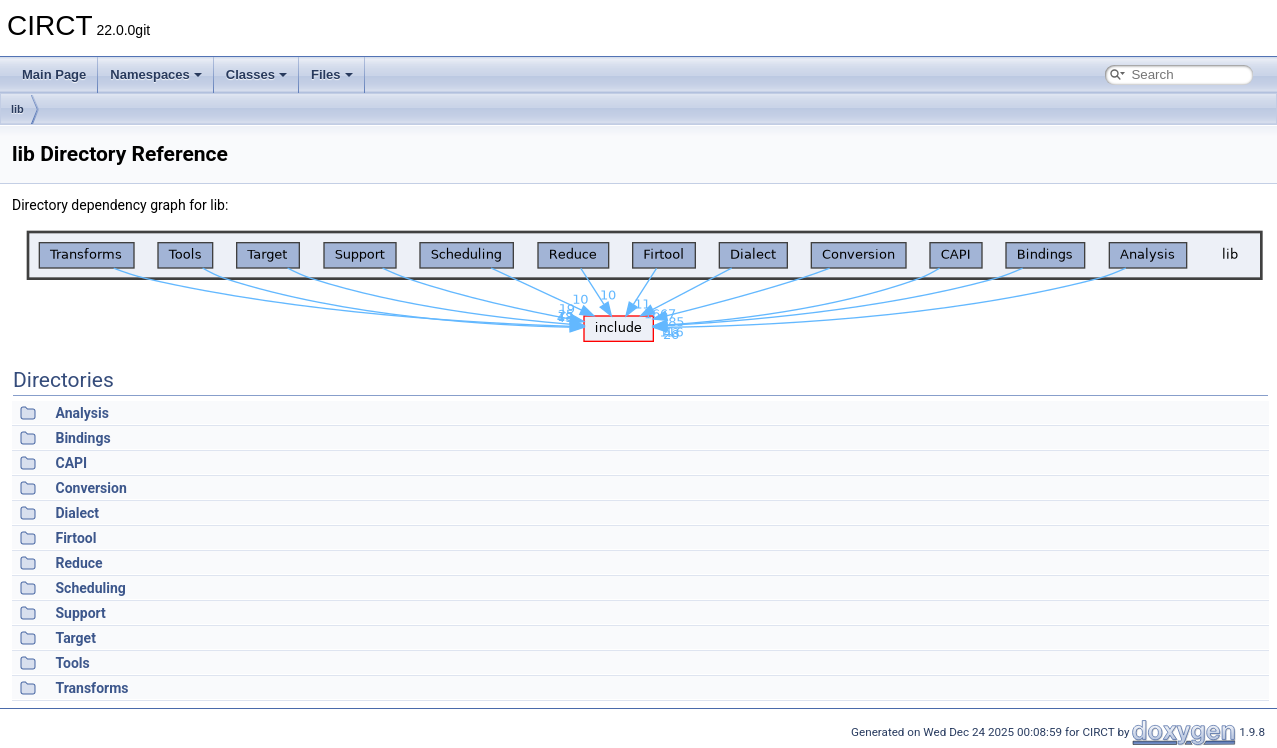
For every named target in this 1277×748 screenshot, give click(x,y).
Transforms (91, 688)
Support (80, 613)
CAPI (71, 463)
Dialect (77, 513)
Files (332, 74)
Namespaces (156, 74)
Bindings (82, 438)
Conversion (90, 488)
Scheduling (90, 588)
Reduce (78, 563)
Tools (72, 663)
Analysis (81, 413)
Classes (256, 74)
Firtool (75, 538)
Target (75, 638)
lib (17, 109)
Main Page (54, 74)
